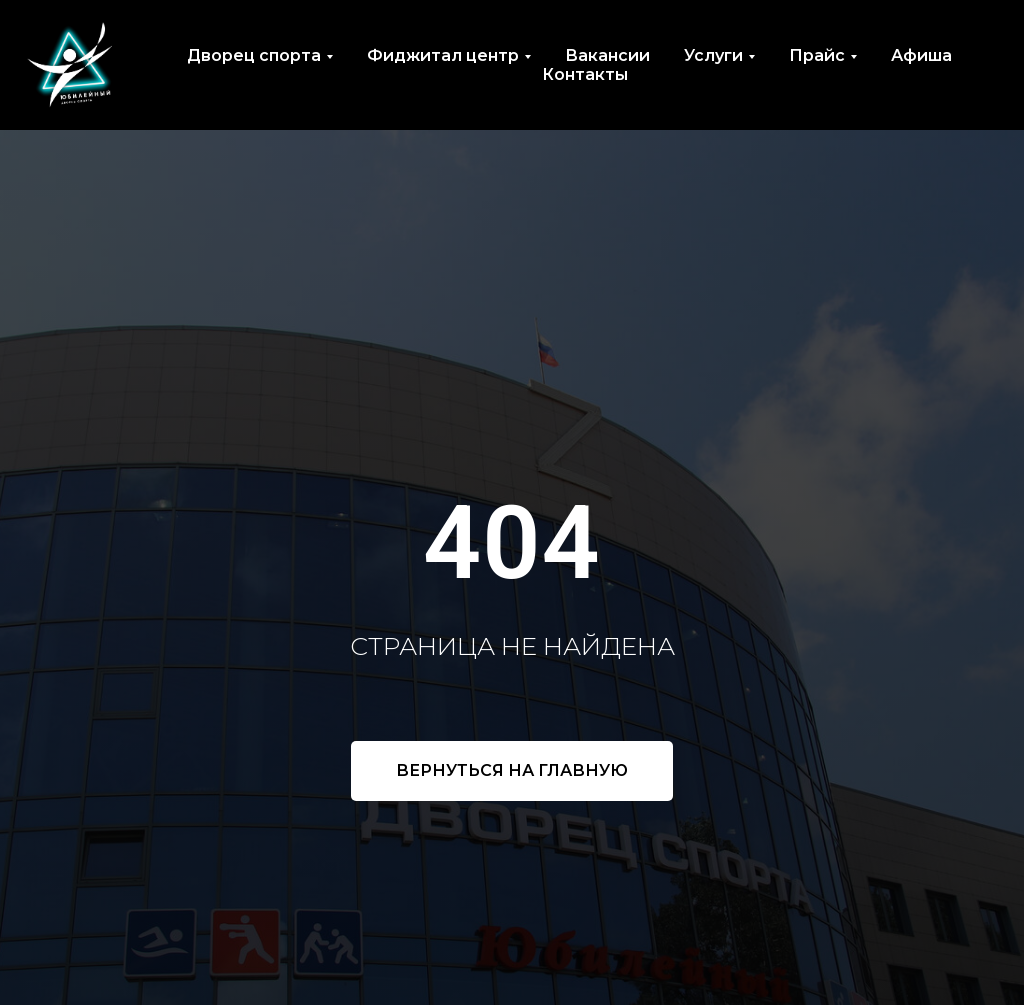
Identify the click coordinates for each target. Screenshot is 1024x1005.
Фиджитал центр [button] (443, 55)
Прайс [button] (817, 55)
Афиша (921, 55)
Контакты (585, 74)
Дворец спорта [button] (254, 55)
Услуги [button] (713, 55)
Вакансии (607, 55)
